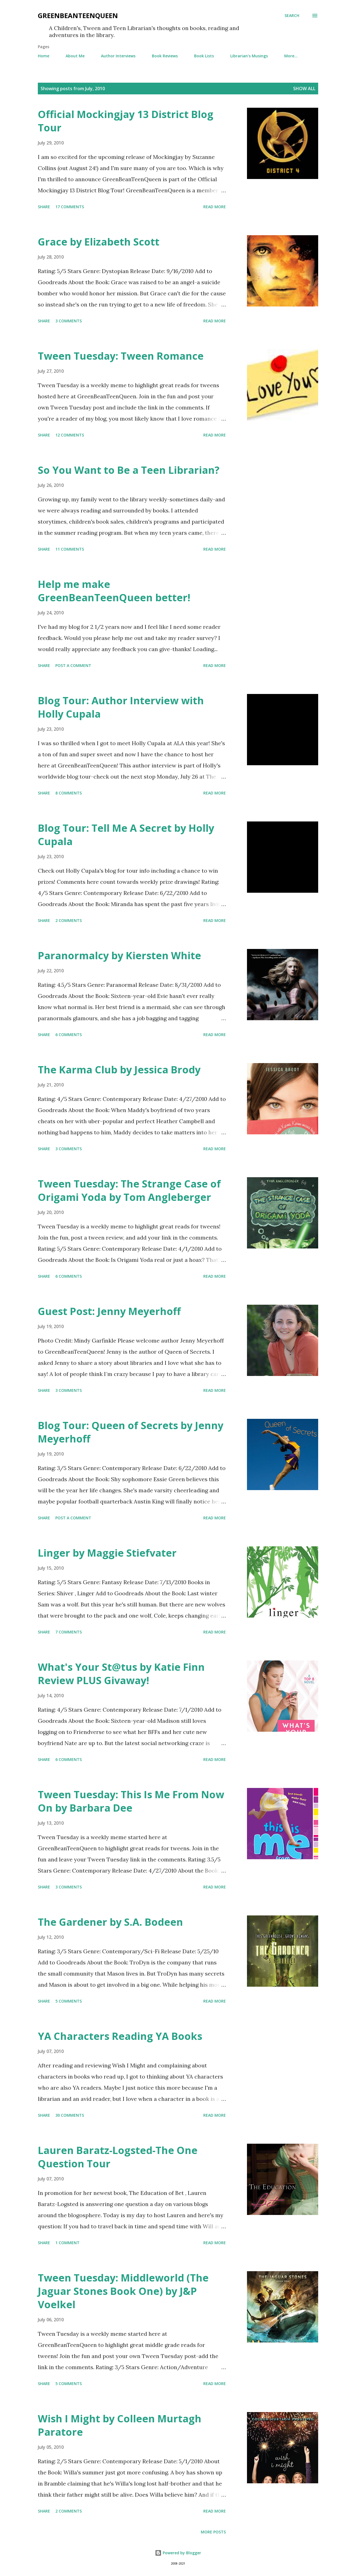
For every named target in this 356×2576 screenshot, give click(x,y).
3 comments (68, 320)
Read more (214, 206)
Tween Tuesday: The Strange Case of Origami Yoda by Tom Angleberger (129, 1190)
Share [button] (44, 206)
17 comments (69, 206)
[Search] (292, 15)
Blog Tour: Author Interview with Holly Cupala (121, 707)
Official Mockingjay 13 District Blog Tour (125, 120)
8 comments (68, 793)
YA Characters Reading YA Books (120, 2036)
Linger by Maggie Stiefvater (107, 1553)
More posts (213, 2532)
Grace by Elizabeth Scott (98, 242)
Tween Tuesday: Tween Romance (121, 356)
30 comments (69, 2115)
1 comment (67, 2242)
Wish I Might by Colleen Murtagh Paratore (119, 2425)
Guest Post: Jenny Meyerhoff (109, 1311)
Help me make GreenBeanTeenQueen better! (114, 590)
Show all (304, 88)
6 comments (68, 1034)
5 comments (68, 2001)
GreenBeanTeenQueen (78, 15)
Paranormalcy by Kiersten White (119, 955)
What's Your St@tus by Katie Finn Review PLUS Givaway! (121, 1673)
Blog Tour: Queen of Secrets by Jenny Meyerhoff (130, 1432)
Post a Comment (73, 665)
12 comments (69, 435)
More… (291, 55)
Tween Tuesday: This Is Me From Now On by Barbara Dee (131, 1801)
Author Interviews (118, 55)
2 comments (68, 920)
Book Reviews (165, 55)
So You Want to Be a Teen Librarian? (128, 470)
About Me (75, 55)
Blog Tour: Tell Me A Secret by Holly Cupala (126, 834)
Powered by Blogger (178, 2552)
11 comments (69, 549)
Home (43, 55)
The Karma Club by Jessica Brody (119, 1069)
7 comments (68, 1632)
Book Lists (204, 55)
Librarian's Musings (249, 55)
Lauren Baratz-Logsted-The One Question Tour (117, 2156)
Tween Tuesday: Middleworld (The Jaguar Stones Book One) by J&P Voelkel (123, 2291)
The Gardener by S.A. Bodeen (110, 1922)
